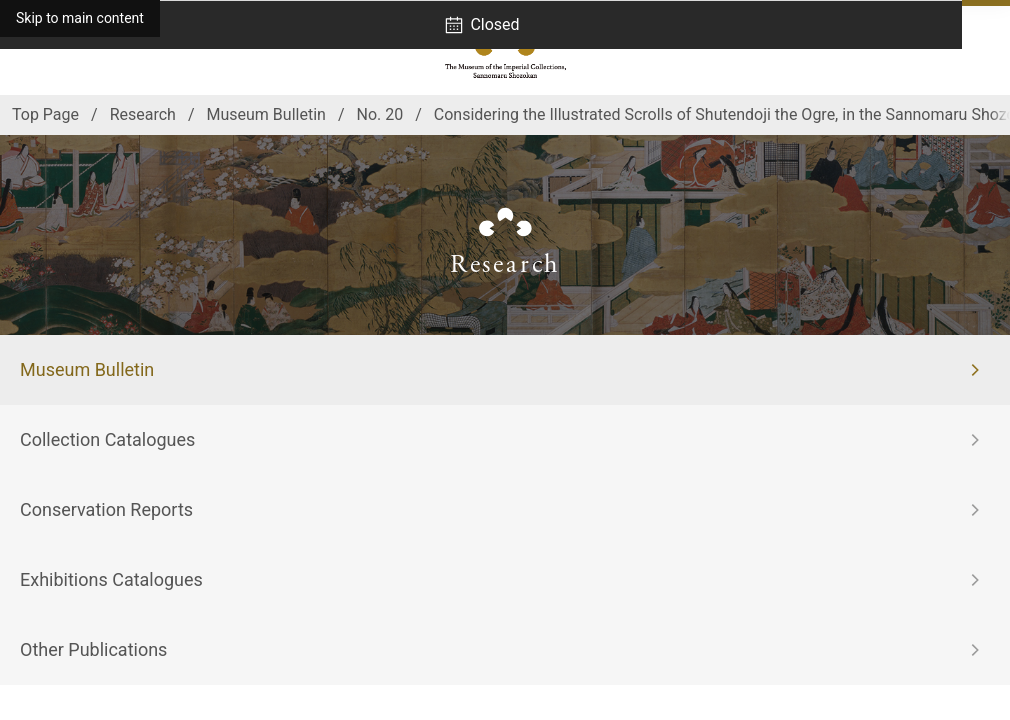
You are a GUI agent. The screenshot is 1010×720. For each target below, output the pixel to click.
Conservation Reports (106, 509)
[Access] (30, 50)
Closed (494, 24)
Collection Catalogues (107, 439)
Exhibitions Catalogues (111, 579)
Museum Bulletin (87, 369)
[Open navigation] (980, 50)
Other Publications (93, 649)
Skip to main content (80, 18)
